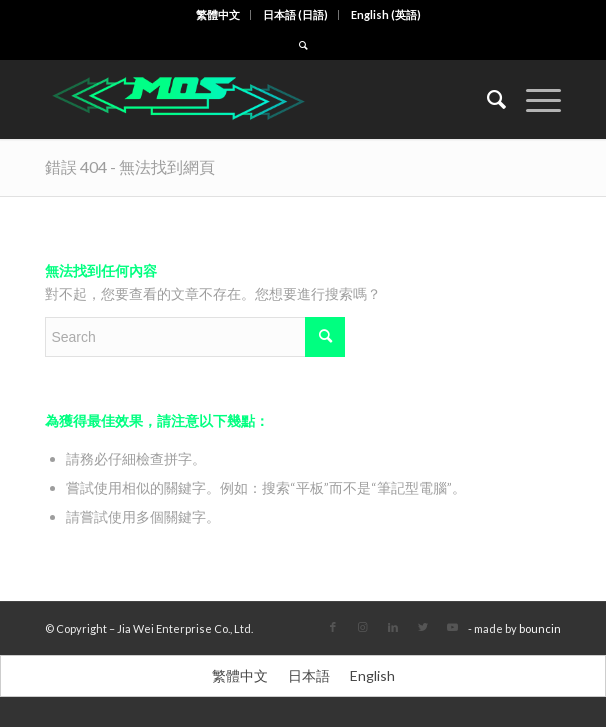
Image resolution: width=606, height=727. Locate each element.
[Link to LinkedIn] (393, 627)
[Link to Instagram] (363, 627)
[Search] (486, 99)
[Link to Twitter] (423, 627)
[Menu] (533, 99)
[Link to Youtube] (453, 627)
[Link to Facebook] (333, 627)
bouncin (540, 628)
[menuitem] (218, 15)
